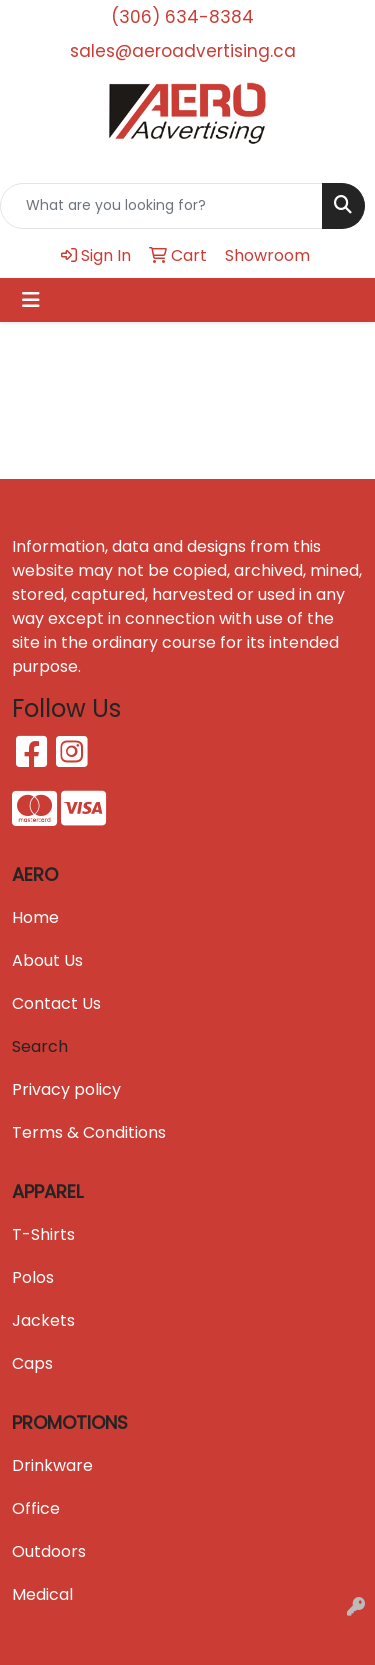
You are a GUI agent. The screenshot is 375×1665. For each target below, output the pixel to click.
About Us (47, 960)
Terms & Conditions (89, 1132)
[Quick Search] (161, 206)
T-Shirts (43, 1234)
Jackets (43, 1320)
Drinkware (52, 1465)
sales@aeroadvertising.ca (183, 51)
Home (35, 917)
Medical (42, 1594)
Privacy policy (66, 1089)
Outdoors (49, 1551)
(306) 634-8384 (182, 17)
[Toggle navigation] (31, 300)
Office (36, 1508)
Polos (33, 1277)
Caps (32, 1363)
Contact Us (56, 1003)
